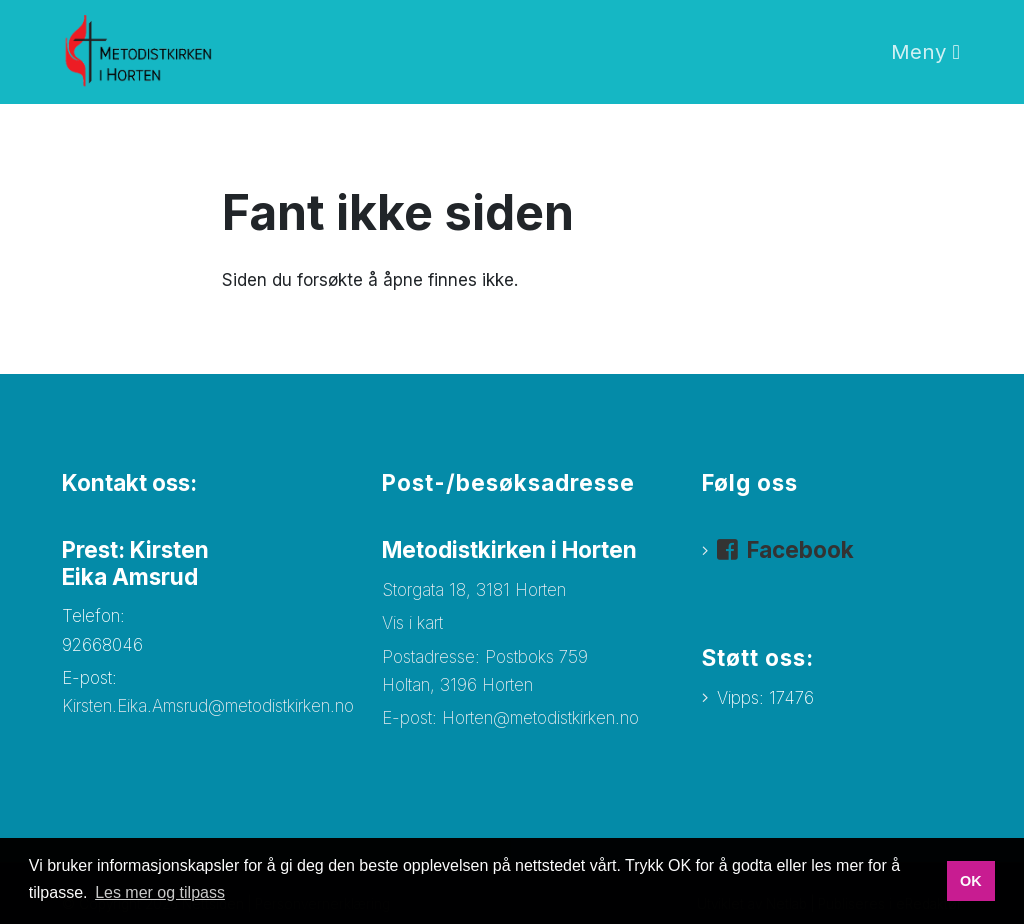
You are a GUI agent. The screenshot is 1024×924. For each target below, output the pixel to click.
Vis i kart (412, 623)
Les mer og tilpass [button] (160, 892)
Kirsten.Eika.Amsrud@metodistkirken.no (210, 706)
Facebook (800, 550)
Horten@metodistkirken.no (540, 718)
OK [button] (971, 881)
